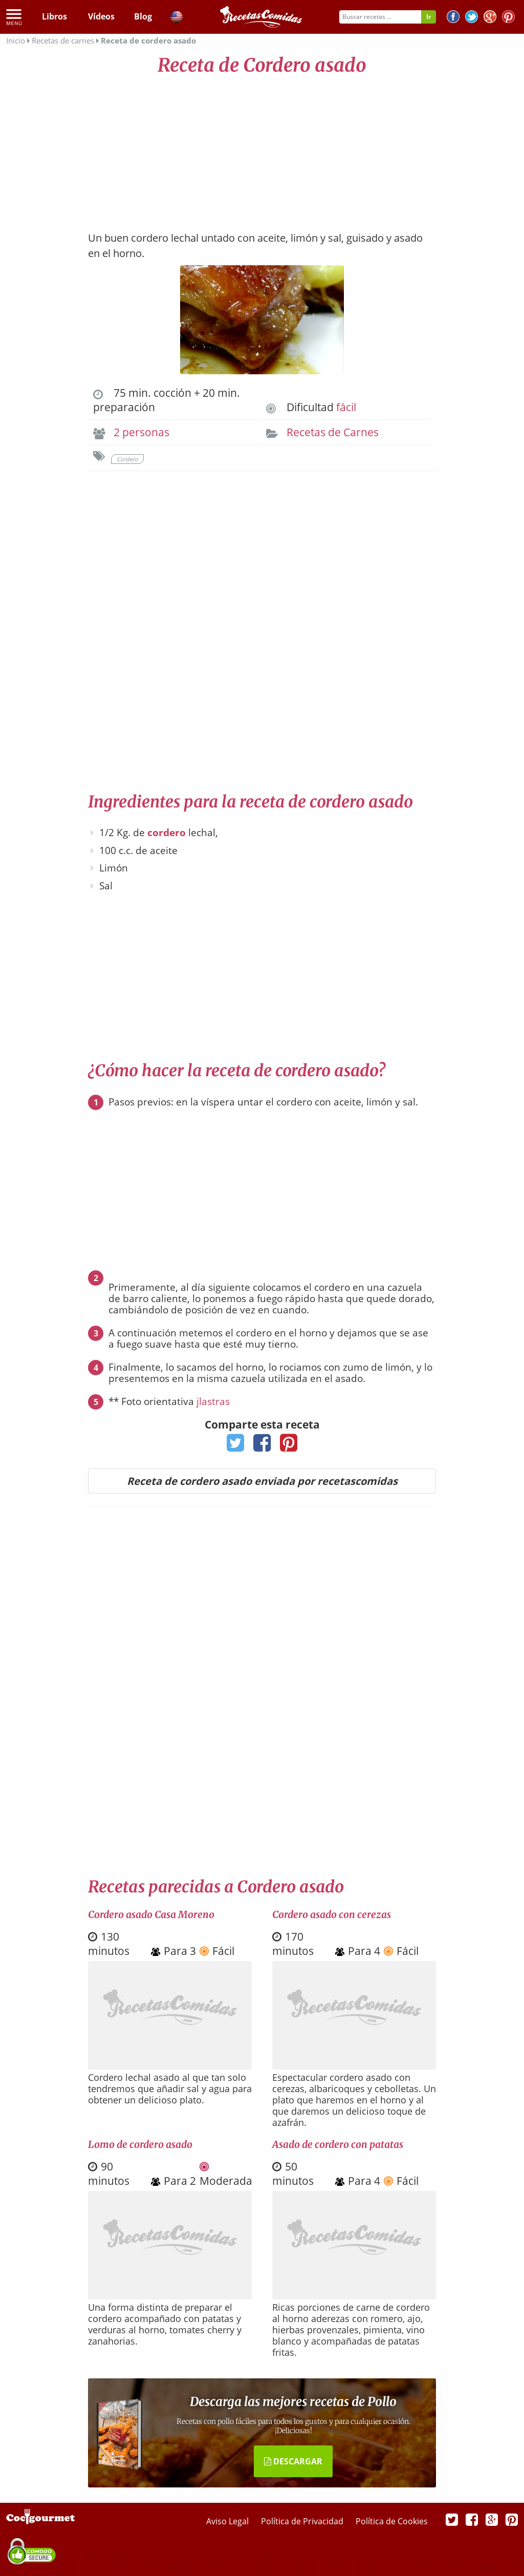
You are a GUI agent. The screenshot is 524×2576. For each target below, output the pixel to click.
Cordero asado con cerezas (331, 1914)
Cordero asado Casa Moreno (151, 1914)
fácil (346, 407)
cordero (166, 832)
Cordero (127, 459)
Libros (54, 16)
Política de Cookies (392, 2521)
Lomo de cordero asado (140, 2144)
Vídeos (101, 16)
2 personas (141, 432)
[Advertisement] (262, 148)
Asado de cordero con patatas (337, 2144)
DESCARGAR (293, 2461)
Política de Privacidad (303, 2521)
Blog (143, 16)
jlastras (213, 1401)
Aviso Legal (228, 2521)
